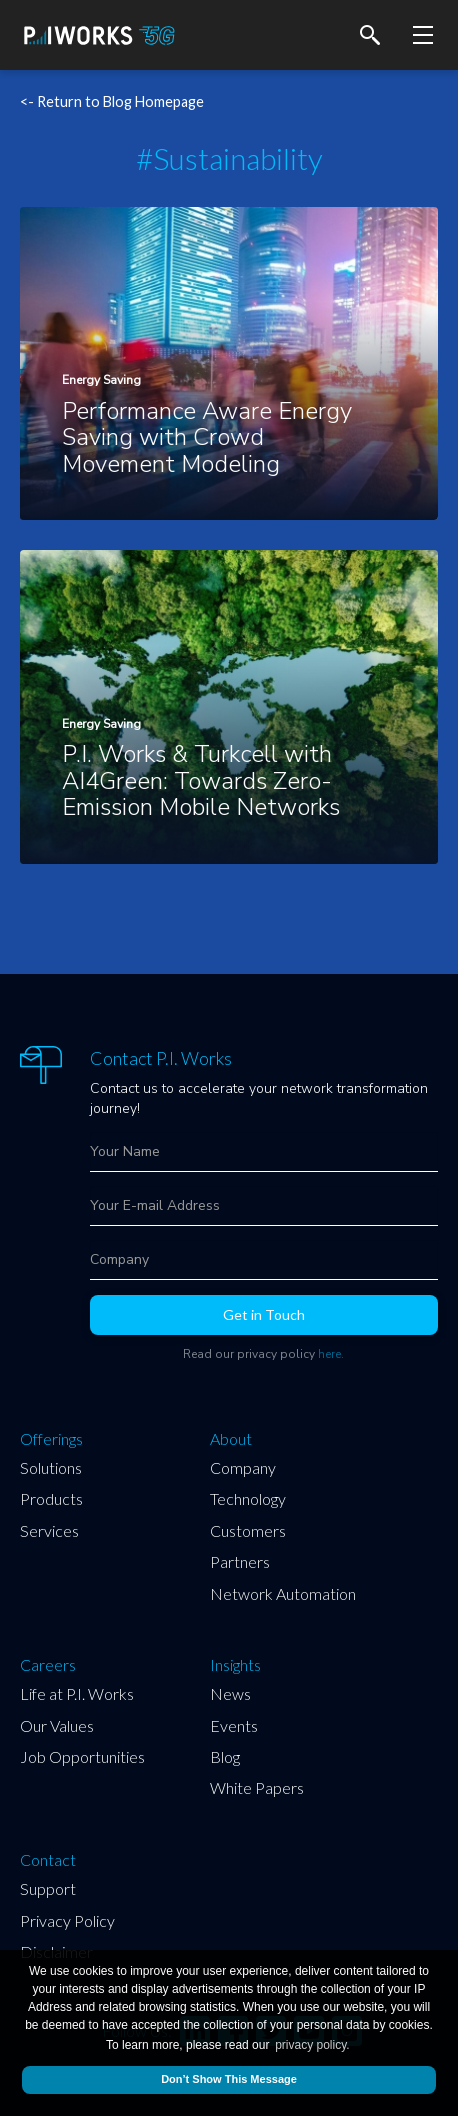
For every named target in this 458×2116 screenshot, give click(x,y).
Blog (225, 1756)
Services (49, 1530)
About (231, 1439)
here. (331, 1354)
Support (48, 1888)
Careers (48, 1665)
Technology (248, 1498)
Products (51, 1498)
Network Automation (283, 1593)
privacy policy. (312, 2045)
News (230, 1693)
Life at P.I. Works (77, 1693)
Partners (240, 1561)
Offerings (51, 1439)
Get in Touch (264, 1314)
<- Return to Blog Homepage (112, 101)
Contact (48, 1860)
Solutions (51, 1467)
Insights (235, 1665)
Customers (248, 1530)
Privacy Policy (67, 1920)
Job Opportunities (82, 1756)
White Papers (257, 1787)
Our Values (57, 1725)
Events (234, 1725)
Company (243, 1467)
